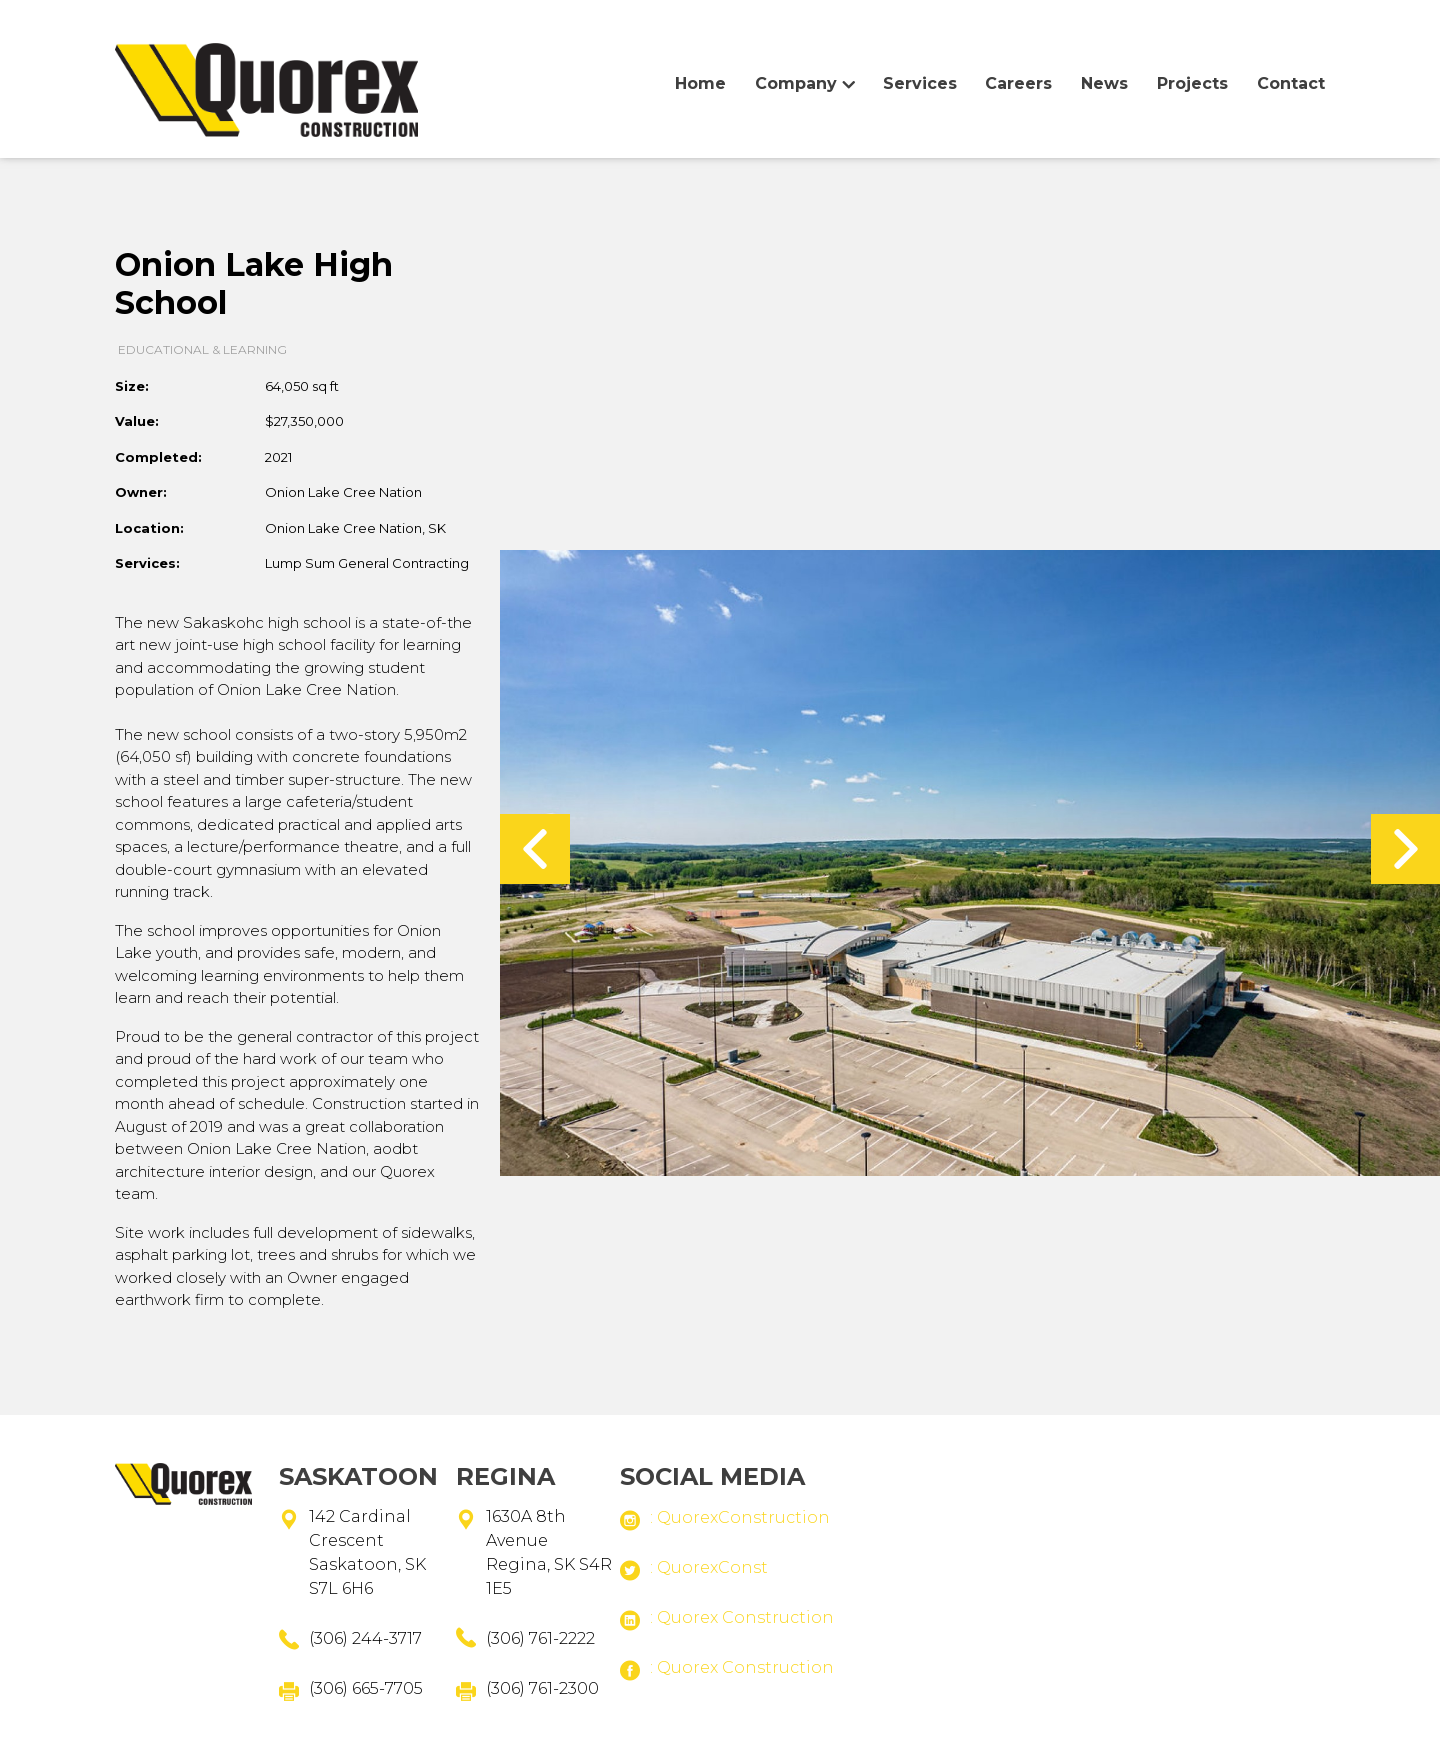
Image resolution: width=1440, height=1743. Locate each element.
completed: (158, 457)
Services (920, 83)
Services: (147, 563)
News (1104, 83)
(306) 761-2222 (540, 1638)
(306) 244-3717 (365, 1638)
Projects (1192, 83)
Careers (1018, 83)
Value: (137, 421)
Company (796, 83)
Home (266, 100)
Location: (149, 528)
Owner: (141, 492)
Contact (1291, 83)
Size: (132, 386)
